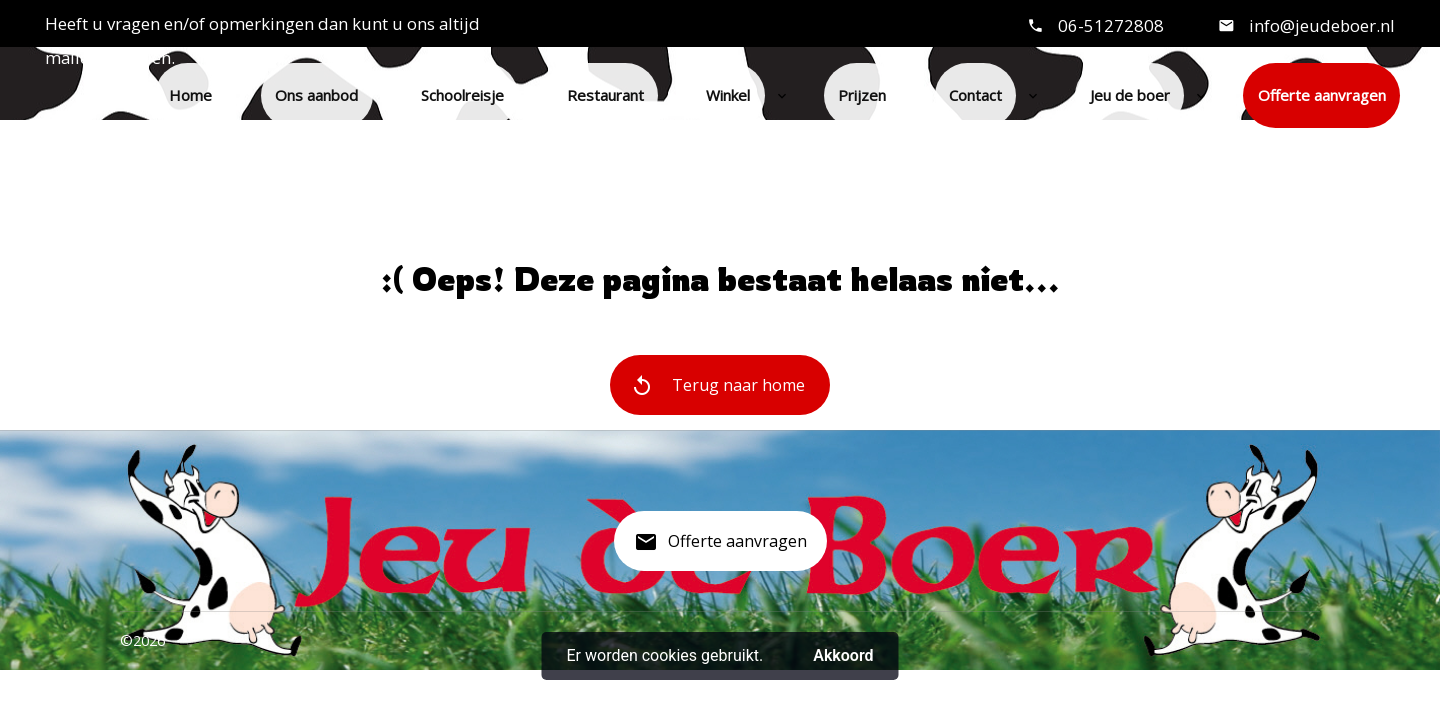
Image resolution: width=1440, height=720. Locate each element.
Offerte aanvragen (1322, 95)
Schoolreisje (462, 95)
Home (190, 95)
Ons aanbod (316, 95)
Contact (975, 95)
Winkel (728, 95)
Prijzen (862, 95)
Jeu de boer (1130, 95)
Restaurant (605, 95)
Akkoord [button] (843, 655)
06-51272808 (1111, 25)
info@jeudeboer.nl (1320, 25)
